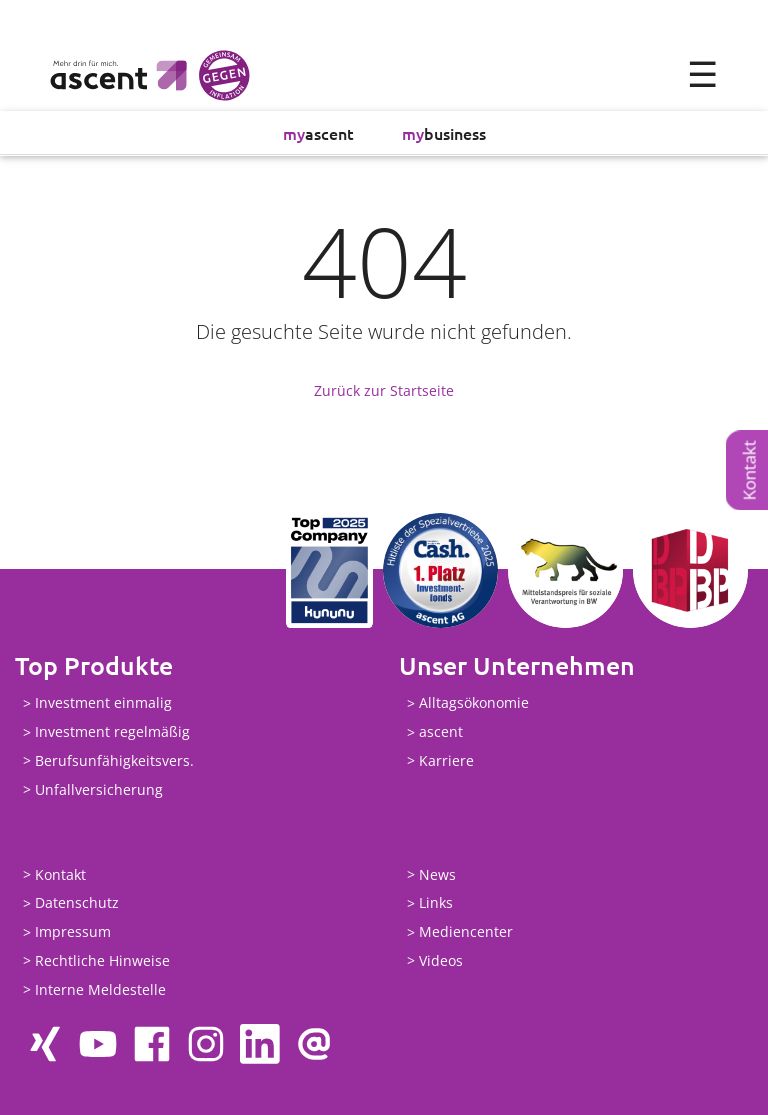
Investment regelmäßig (112, 732)
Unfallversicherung (99, 789)
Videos (441, 960)
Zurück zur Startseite (384, 390)
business (444, 133)
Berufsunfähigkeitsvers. (114, 760)
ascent (318, 133)
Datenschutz (77, 903)
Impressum (73, 932)
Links (436, 903)
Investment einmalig (103, 703)
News (437, 874)
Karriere (446, 760)
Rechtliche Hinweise (102, 960)
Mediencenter (466, 932)
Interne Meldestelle (100, 989)
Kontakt (749, 470)
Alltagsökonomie (474, 703)
